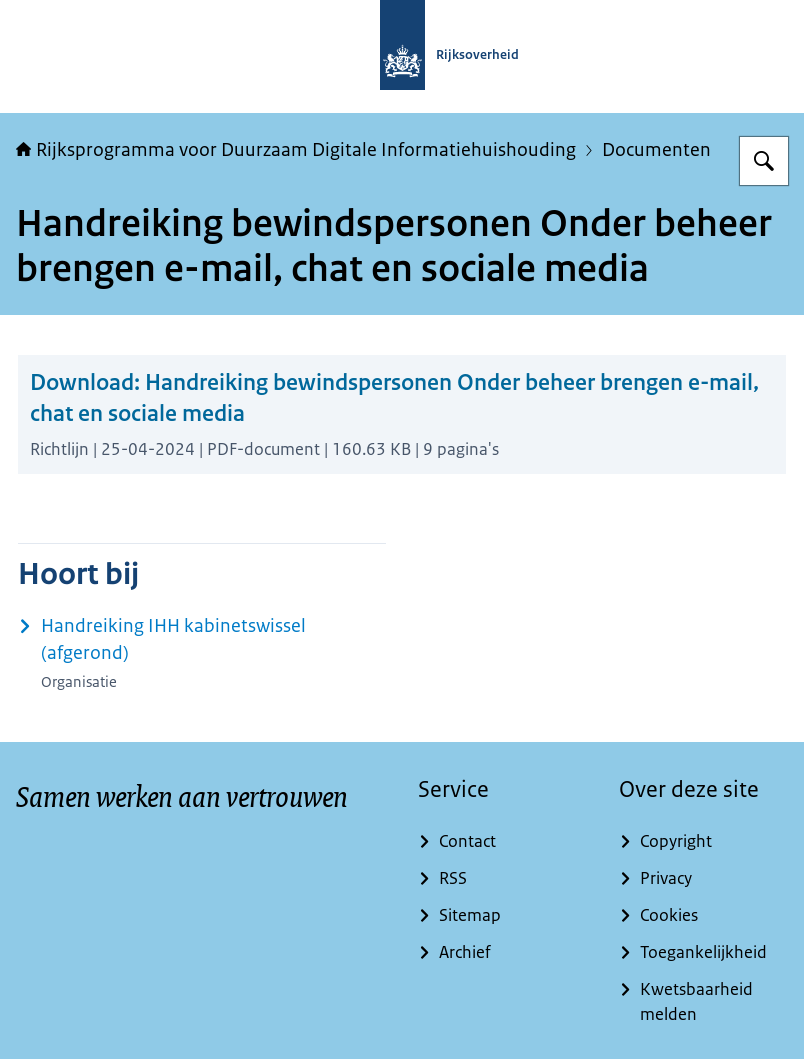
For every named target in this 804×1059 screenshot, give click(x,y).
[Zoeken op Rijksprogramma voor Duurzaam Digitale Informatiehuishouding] (764, 161)
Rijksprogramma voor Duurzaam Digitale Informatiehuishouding (296, 150)
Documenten (656, 150)
